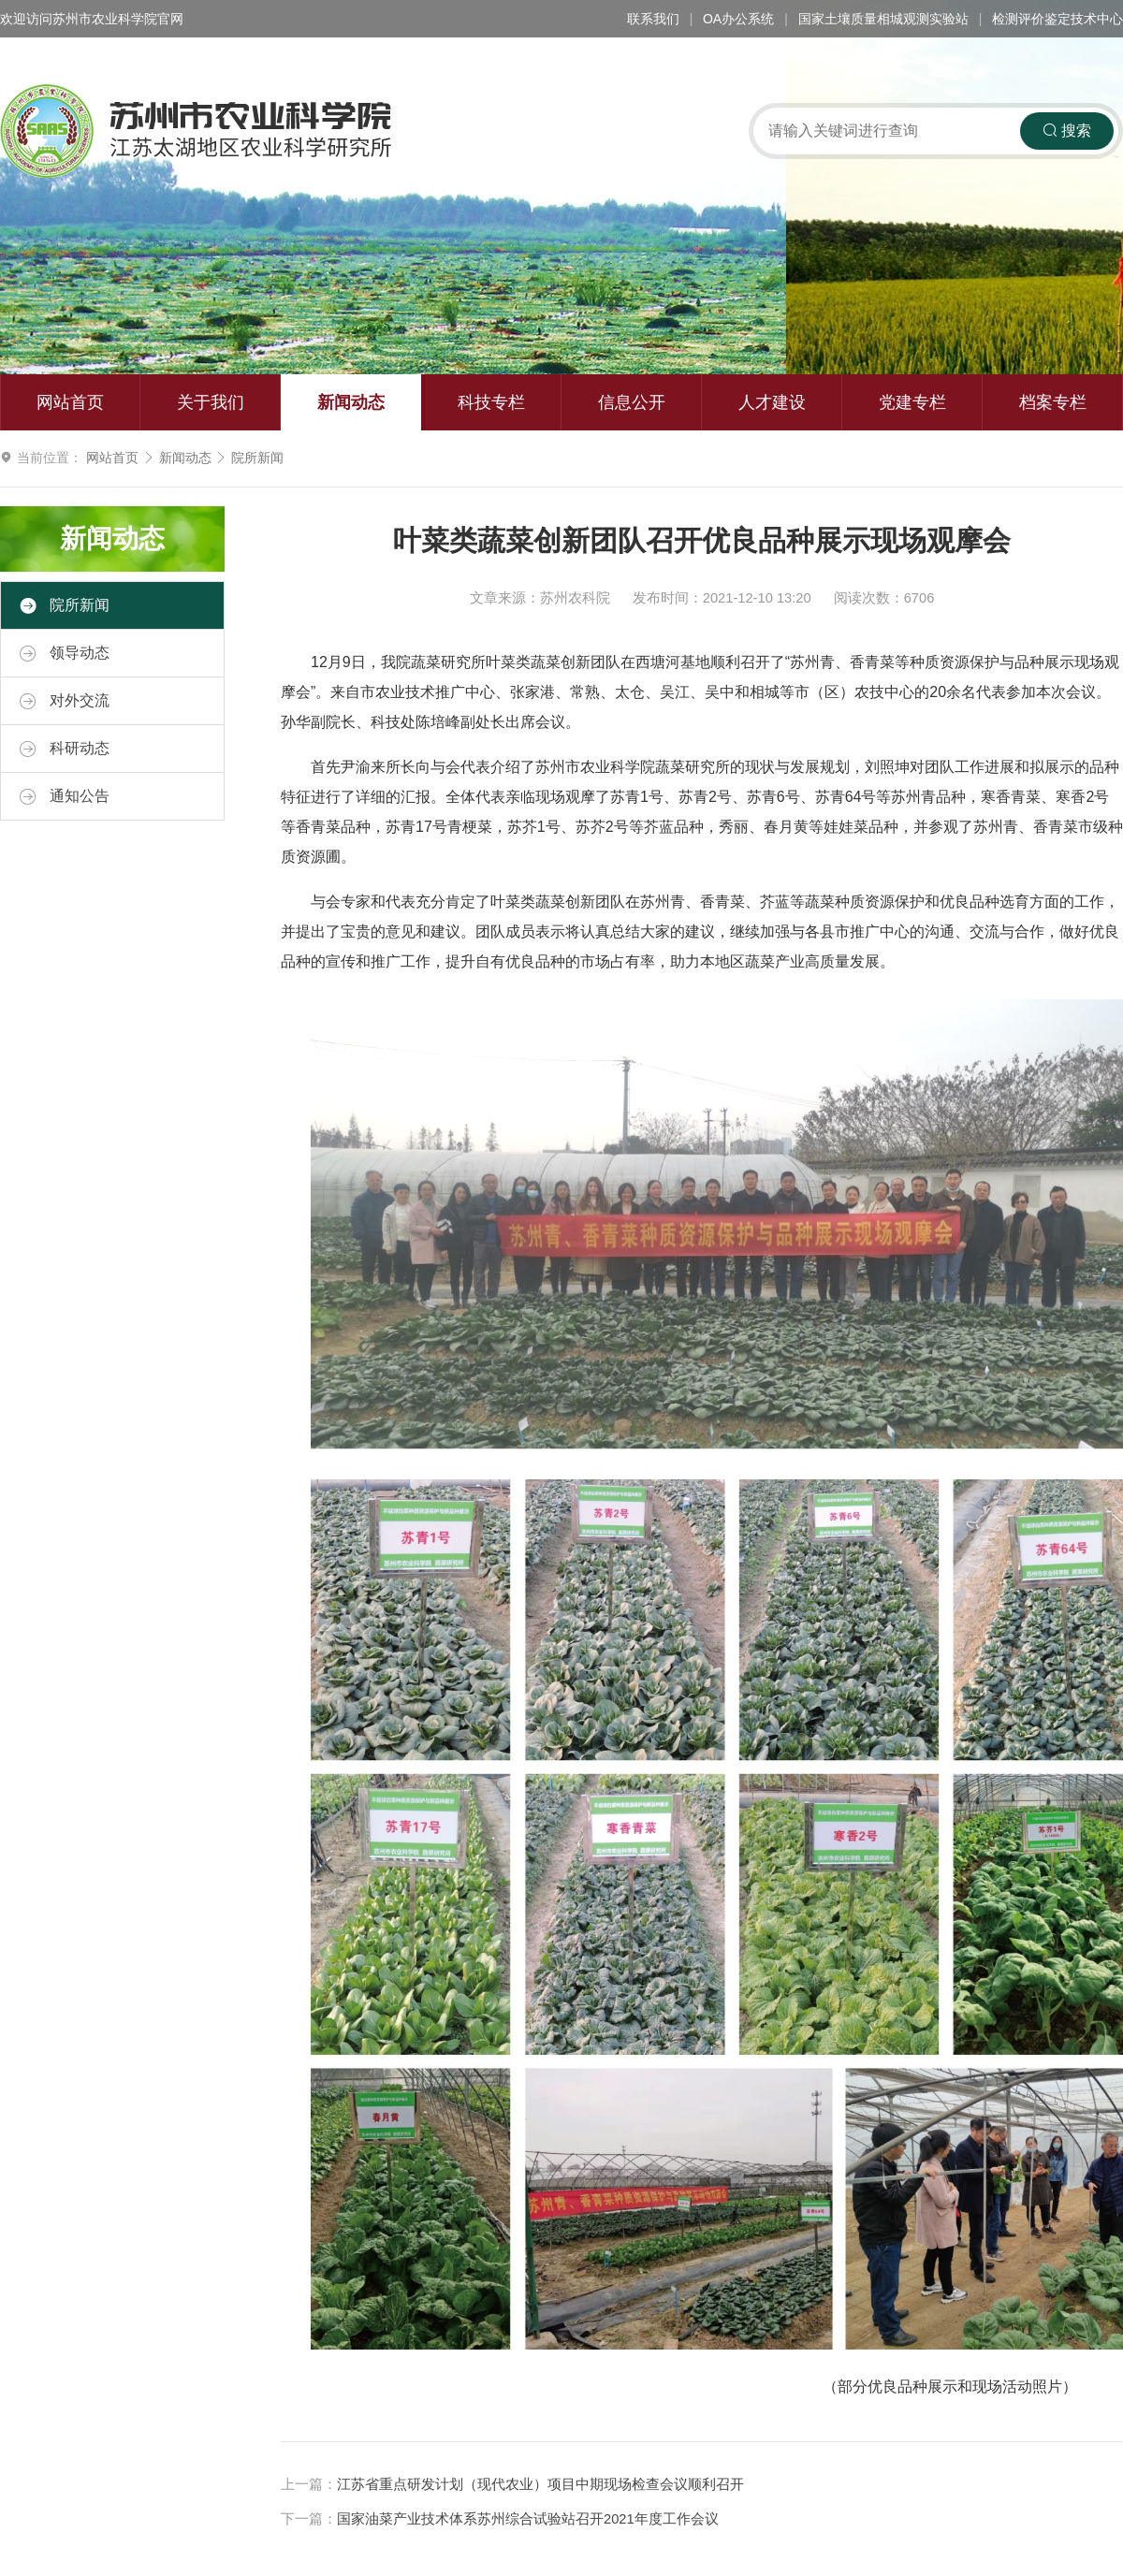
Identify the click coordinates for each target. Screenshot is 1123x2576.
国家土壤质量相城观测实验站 (883, 18)
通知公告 (64, 796)
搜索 (1067, 130)
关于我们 (210, 402)
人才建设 (772, 402)
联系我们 (653, 18)
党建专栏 (912, 402)
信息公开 (631, 402)
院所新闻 (257, 457)
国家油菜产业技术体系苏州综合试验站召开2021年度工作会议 (528, 2518)
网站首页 (70, 402)
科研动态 (64, 748)
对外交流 (64, 700)
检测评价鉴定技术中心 (1057, 18)
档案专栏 (1053, 402)
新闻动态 (351, 402)
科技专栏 (491, 402)
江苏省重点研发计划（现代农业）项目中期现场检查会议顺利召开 (540, 2484)
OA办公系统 (738, 18)
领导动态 (64, 653)
